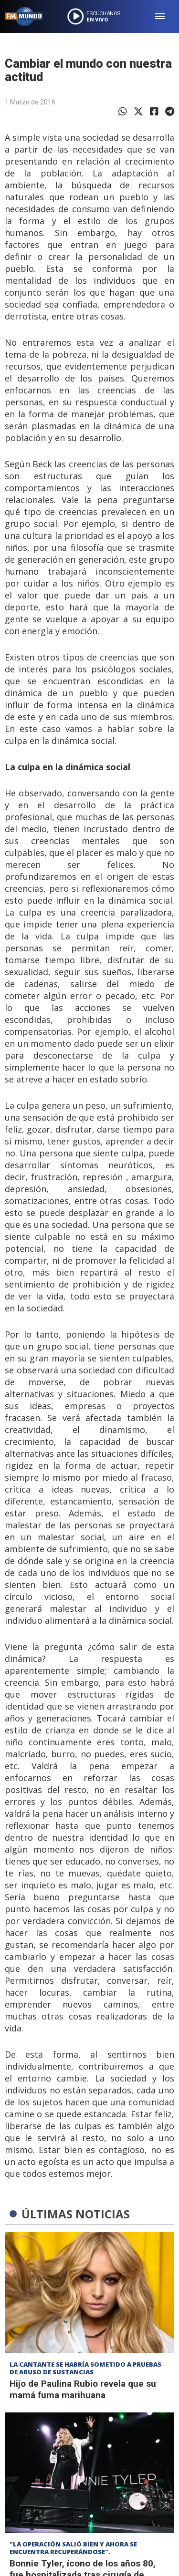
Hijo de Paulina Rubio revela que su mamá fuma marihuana (83, 2389)
